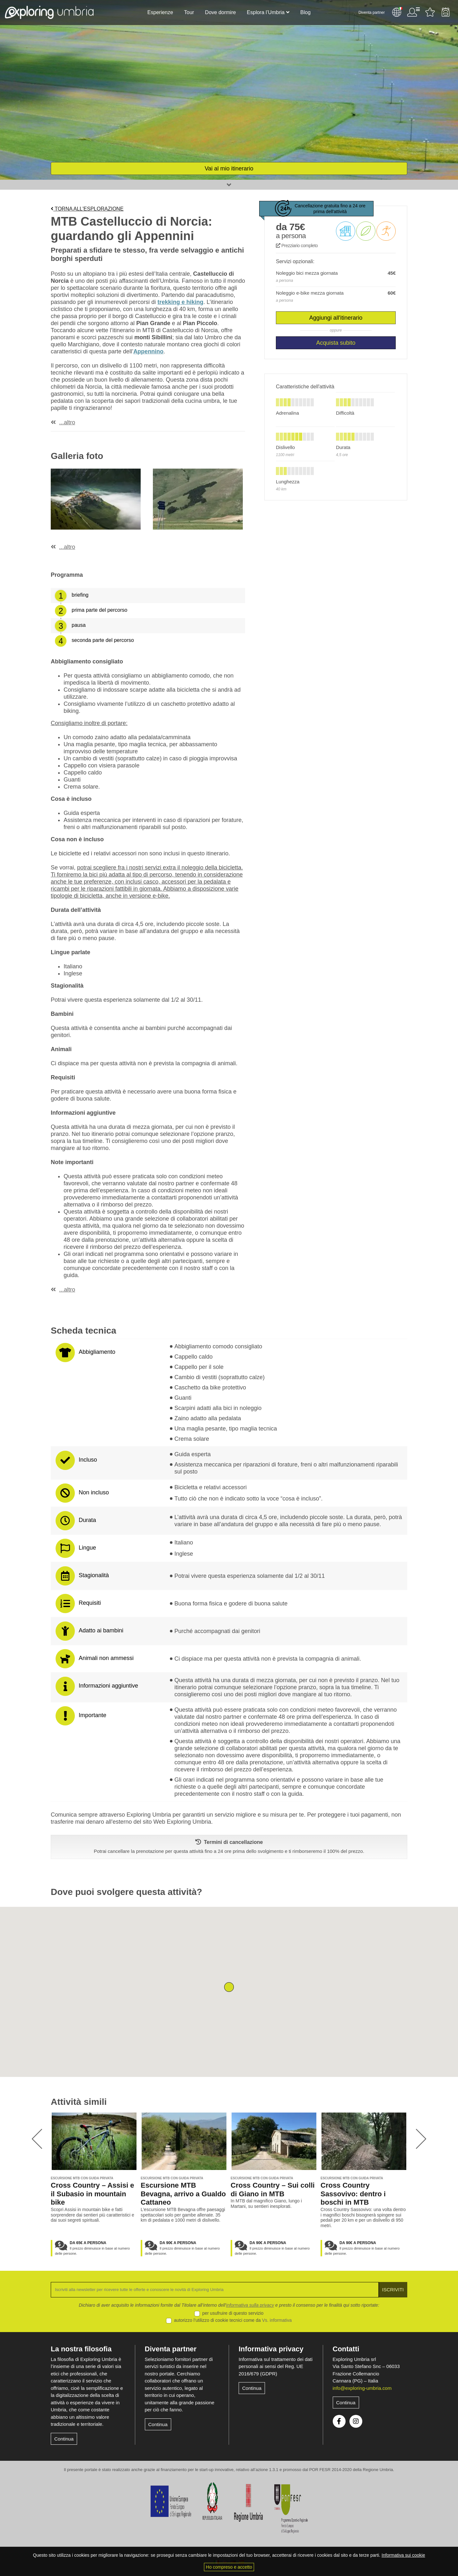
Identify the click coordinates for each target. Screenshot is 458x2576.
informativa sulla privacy (250, 2305)
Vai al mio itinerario (229, 168)
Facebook (339, 2421)
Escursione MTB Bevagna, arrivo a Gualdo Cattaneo (183, 2193)
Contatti (346, 2349)
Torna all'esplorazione (87, 209)
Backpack (445, 12)
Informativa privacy (271, 2349)
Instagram (355, 2421)
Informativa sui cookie (403, 2555)
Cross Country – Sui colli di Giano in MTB (273, 2189)
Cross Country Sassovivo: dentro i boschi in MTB (353, 2193)
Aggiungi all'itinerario (336, 318)
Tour (189, 12)
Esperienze (160, 12)
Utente (413, 12)
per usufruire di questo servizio (233, 2313)
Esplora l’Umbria (266, 12)
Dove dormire (220, 12)
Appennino (148, 351)
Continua (64, 2439)
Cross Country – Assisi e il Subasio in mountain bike (92, 2193)
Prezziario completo (297, 245)
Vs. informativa (277, 2320)
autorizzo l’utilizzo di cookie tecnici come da (233, 2320)
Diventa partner (371, 12)
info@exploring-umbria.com (362, 2388)
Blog (305, 12)
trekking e (180, 302)
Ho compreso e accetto (229, 2567)
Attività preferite (430, 12)
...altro (67, 422)
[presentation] (37, 2139)
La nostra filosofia (81, 2349)
